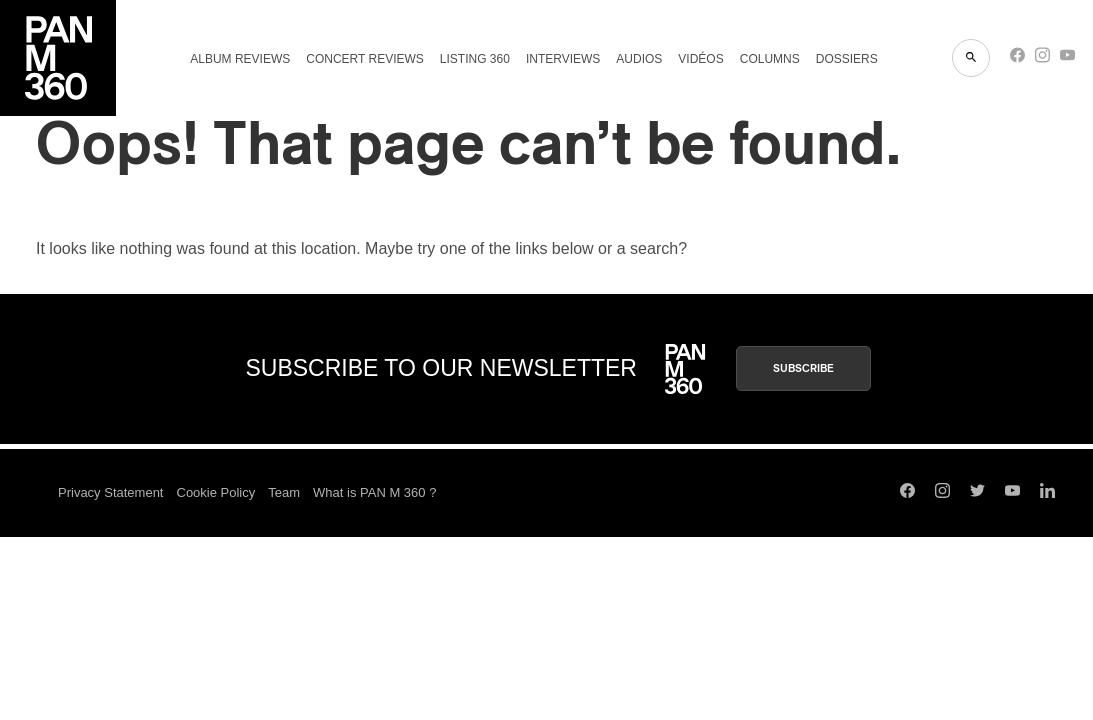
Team (284, 492)
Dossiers (847, 59)
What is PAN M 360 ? (374, 492)
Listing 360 (475, 59)
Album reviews (240, 59)
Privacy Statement (111, 492)
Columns (770, 59)
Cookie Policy (216, 492)
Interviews (563, 59)
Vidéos (700, 59)
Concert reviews (365, 59)
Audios (639, 59)
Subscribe (803, 368)
